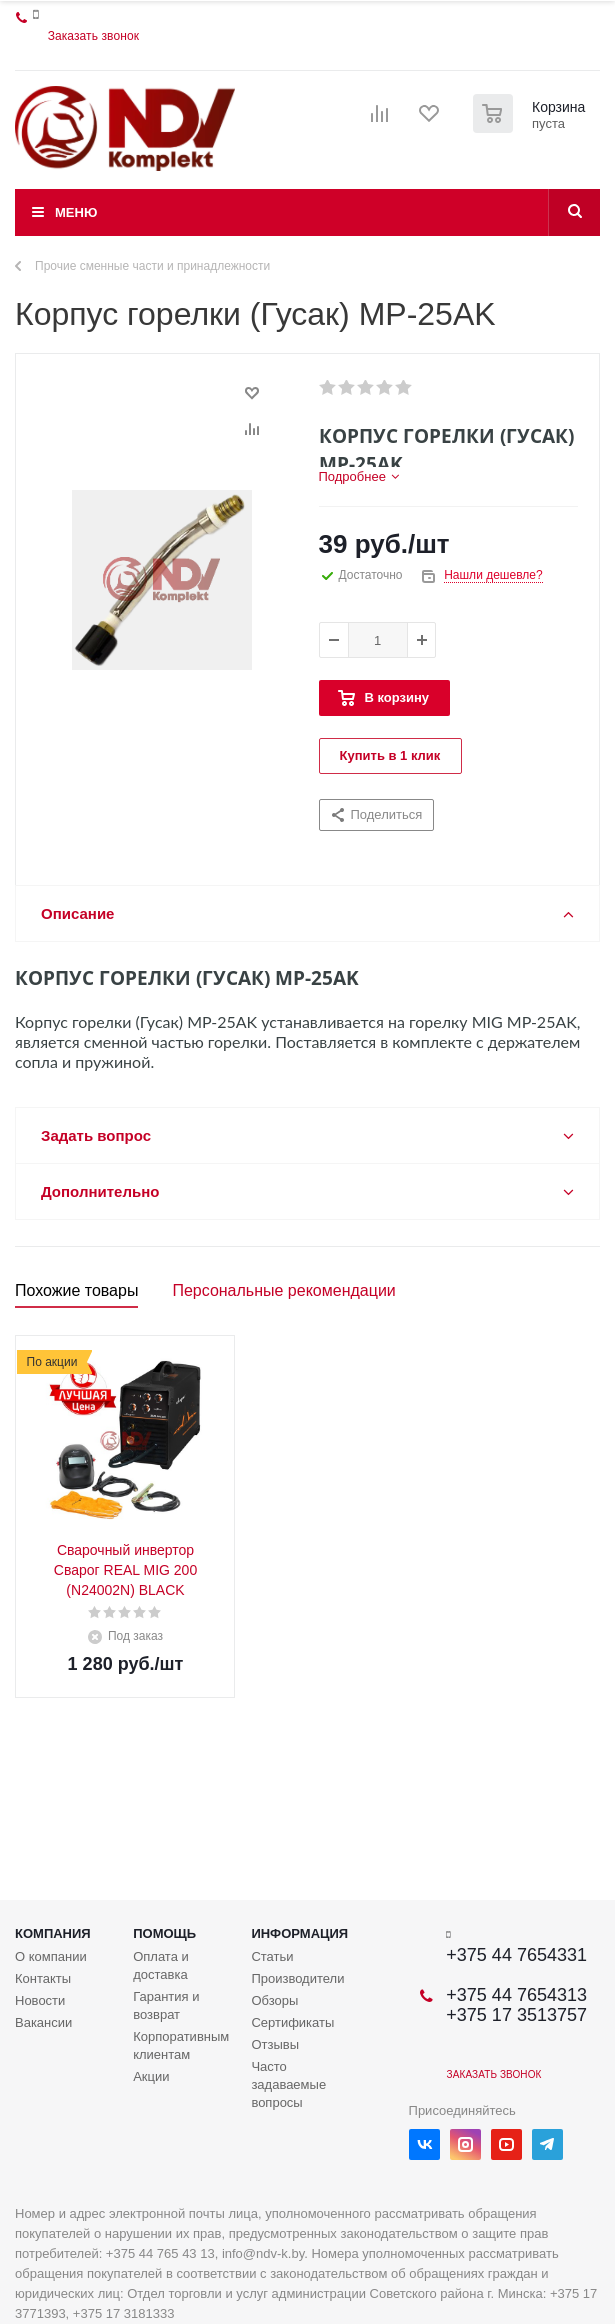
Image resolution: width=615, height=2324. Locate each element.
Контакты (43, 1978)
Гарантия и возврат (166, 2005)
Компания (53, 1933)
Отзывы (275, 2044)
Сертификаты (292, 2022)
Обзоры (274, 2000)
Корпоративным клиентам (181, 2045)
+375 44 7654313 (516, 1995)
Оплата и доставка (161, 1965)
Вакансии (43, 2022)
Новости (40, 2000)
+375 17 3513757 (516, 2015)
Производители (297, 1978)
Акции (151, 2076)
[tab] (359, 477)
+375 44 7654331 (516, 1955)
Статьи (272, 1956)
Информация (299, 1933)
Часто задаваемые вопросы (288, 2084)
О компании (51, 1956)
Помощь (164, 1933)
